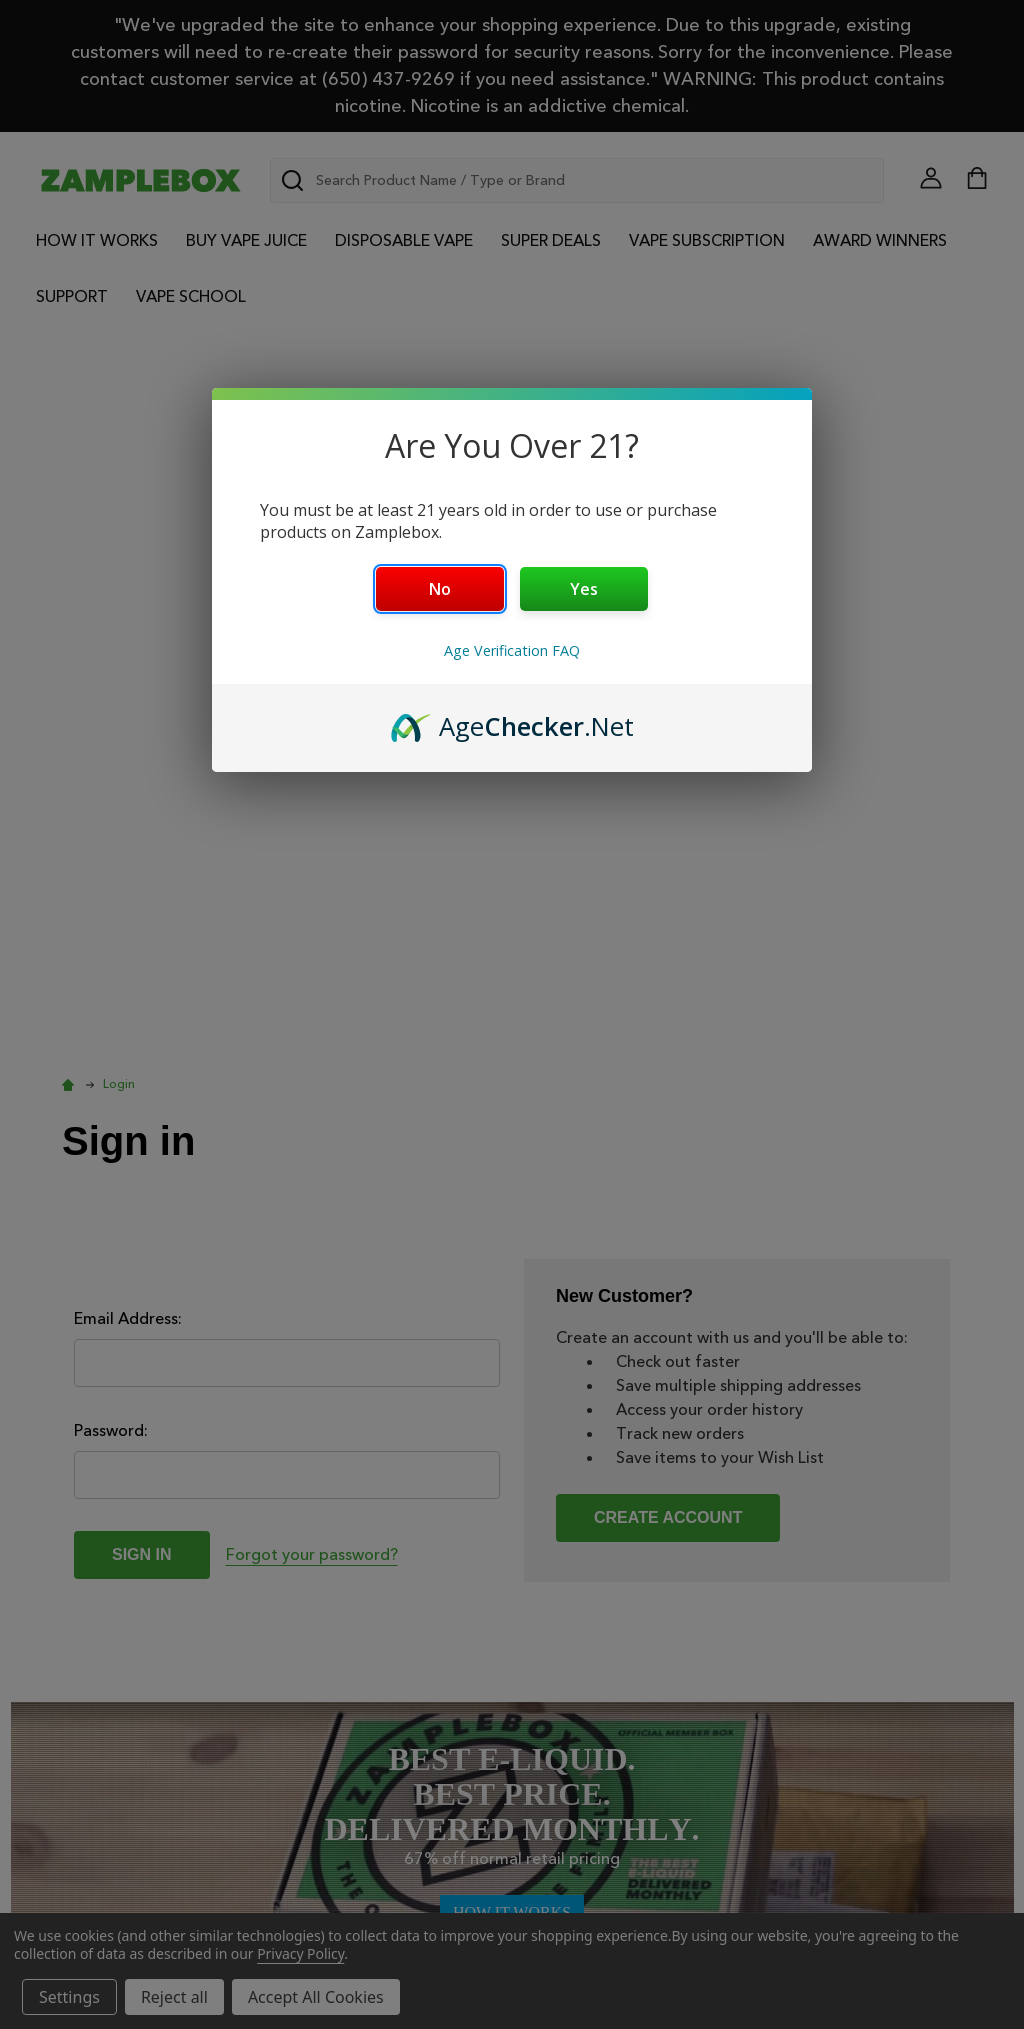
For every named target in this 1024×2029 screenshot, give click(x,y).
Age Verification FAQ (512, 650)
